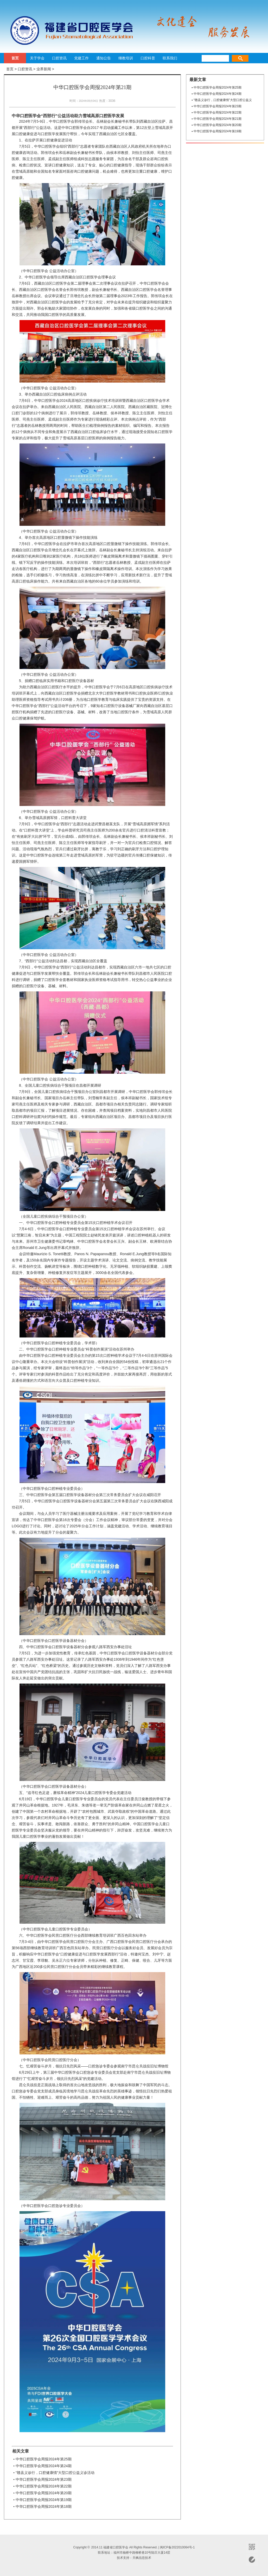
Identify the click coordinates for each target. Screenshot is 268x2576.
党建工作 (81, 58)
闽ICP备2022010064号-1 (177, 2547)
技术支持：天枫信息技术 (134, 2558)
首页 (15, 58)
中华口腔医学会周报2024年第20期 (44, 2493)
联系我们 (170, 58)
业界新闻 (43, 69)
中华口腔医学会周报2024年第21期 (217, 119)
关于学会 (37, 58)
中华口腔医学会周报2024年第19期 (44, 2500)
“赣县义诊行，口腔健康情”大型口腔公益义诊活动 (55, 2473)
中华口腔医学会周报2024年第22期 (44, 2486)
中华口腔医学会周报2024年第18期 (44, 2506)
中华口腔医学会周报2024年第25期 (44, 2459)
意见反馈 (252, 2560)
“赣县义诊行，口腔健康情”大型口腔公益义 (223, 100)
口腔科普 (148, 58)
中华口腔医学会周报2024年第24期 (44, 2466)
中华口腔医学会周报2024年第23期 (44, 2479)
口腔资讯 (59, 58)
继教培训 (125, 58)
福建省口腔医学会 (69, 30)
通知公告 (103, 58)
